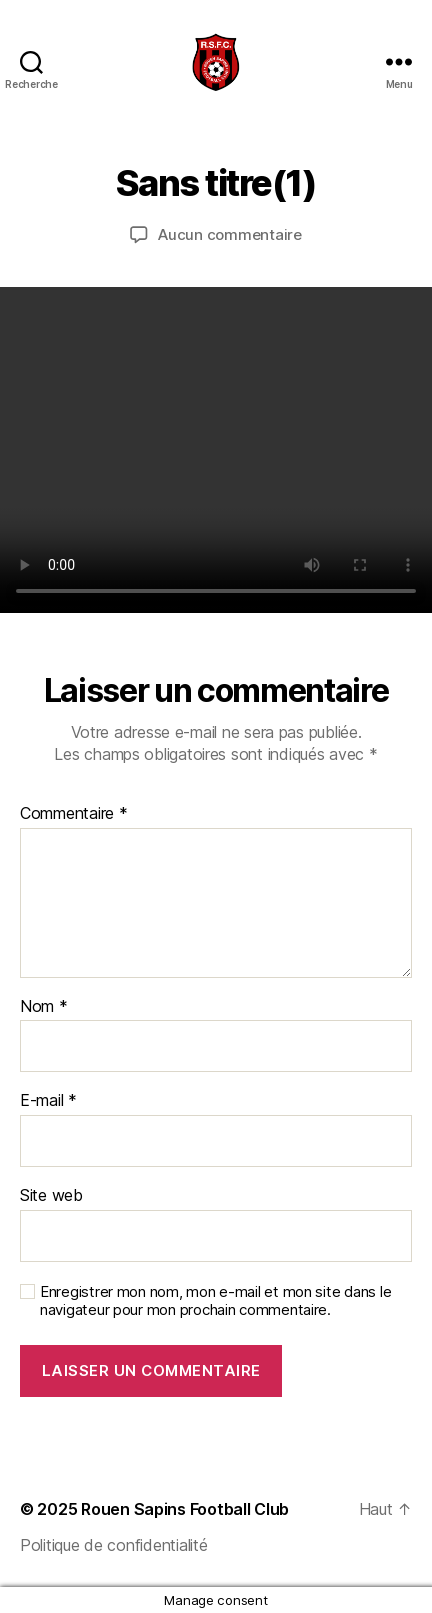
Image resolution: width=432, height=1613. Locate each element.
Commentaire (74, 814)
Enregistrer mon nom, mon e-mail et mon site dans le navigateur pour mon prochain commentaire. (215, 1301)
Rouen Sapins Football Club (185, 1509)
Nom (44, 1007)
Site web (51, 1196)
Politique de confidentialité (113, 1545)
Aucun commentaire (230, 234)
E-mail (48, 1101)
